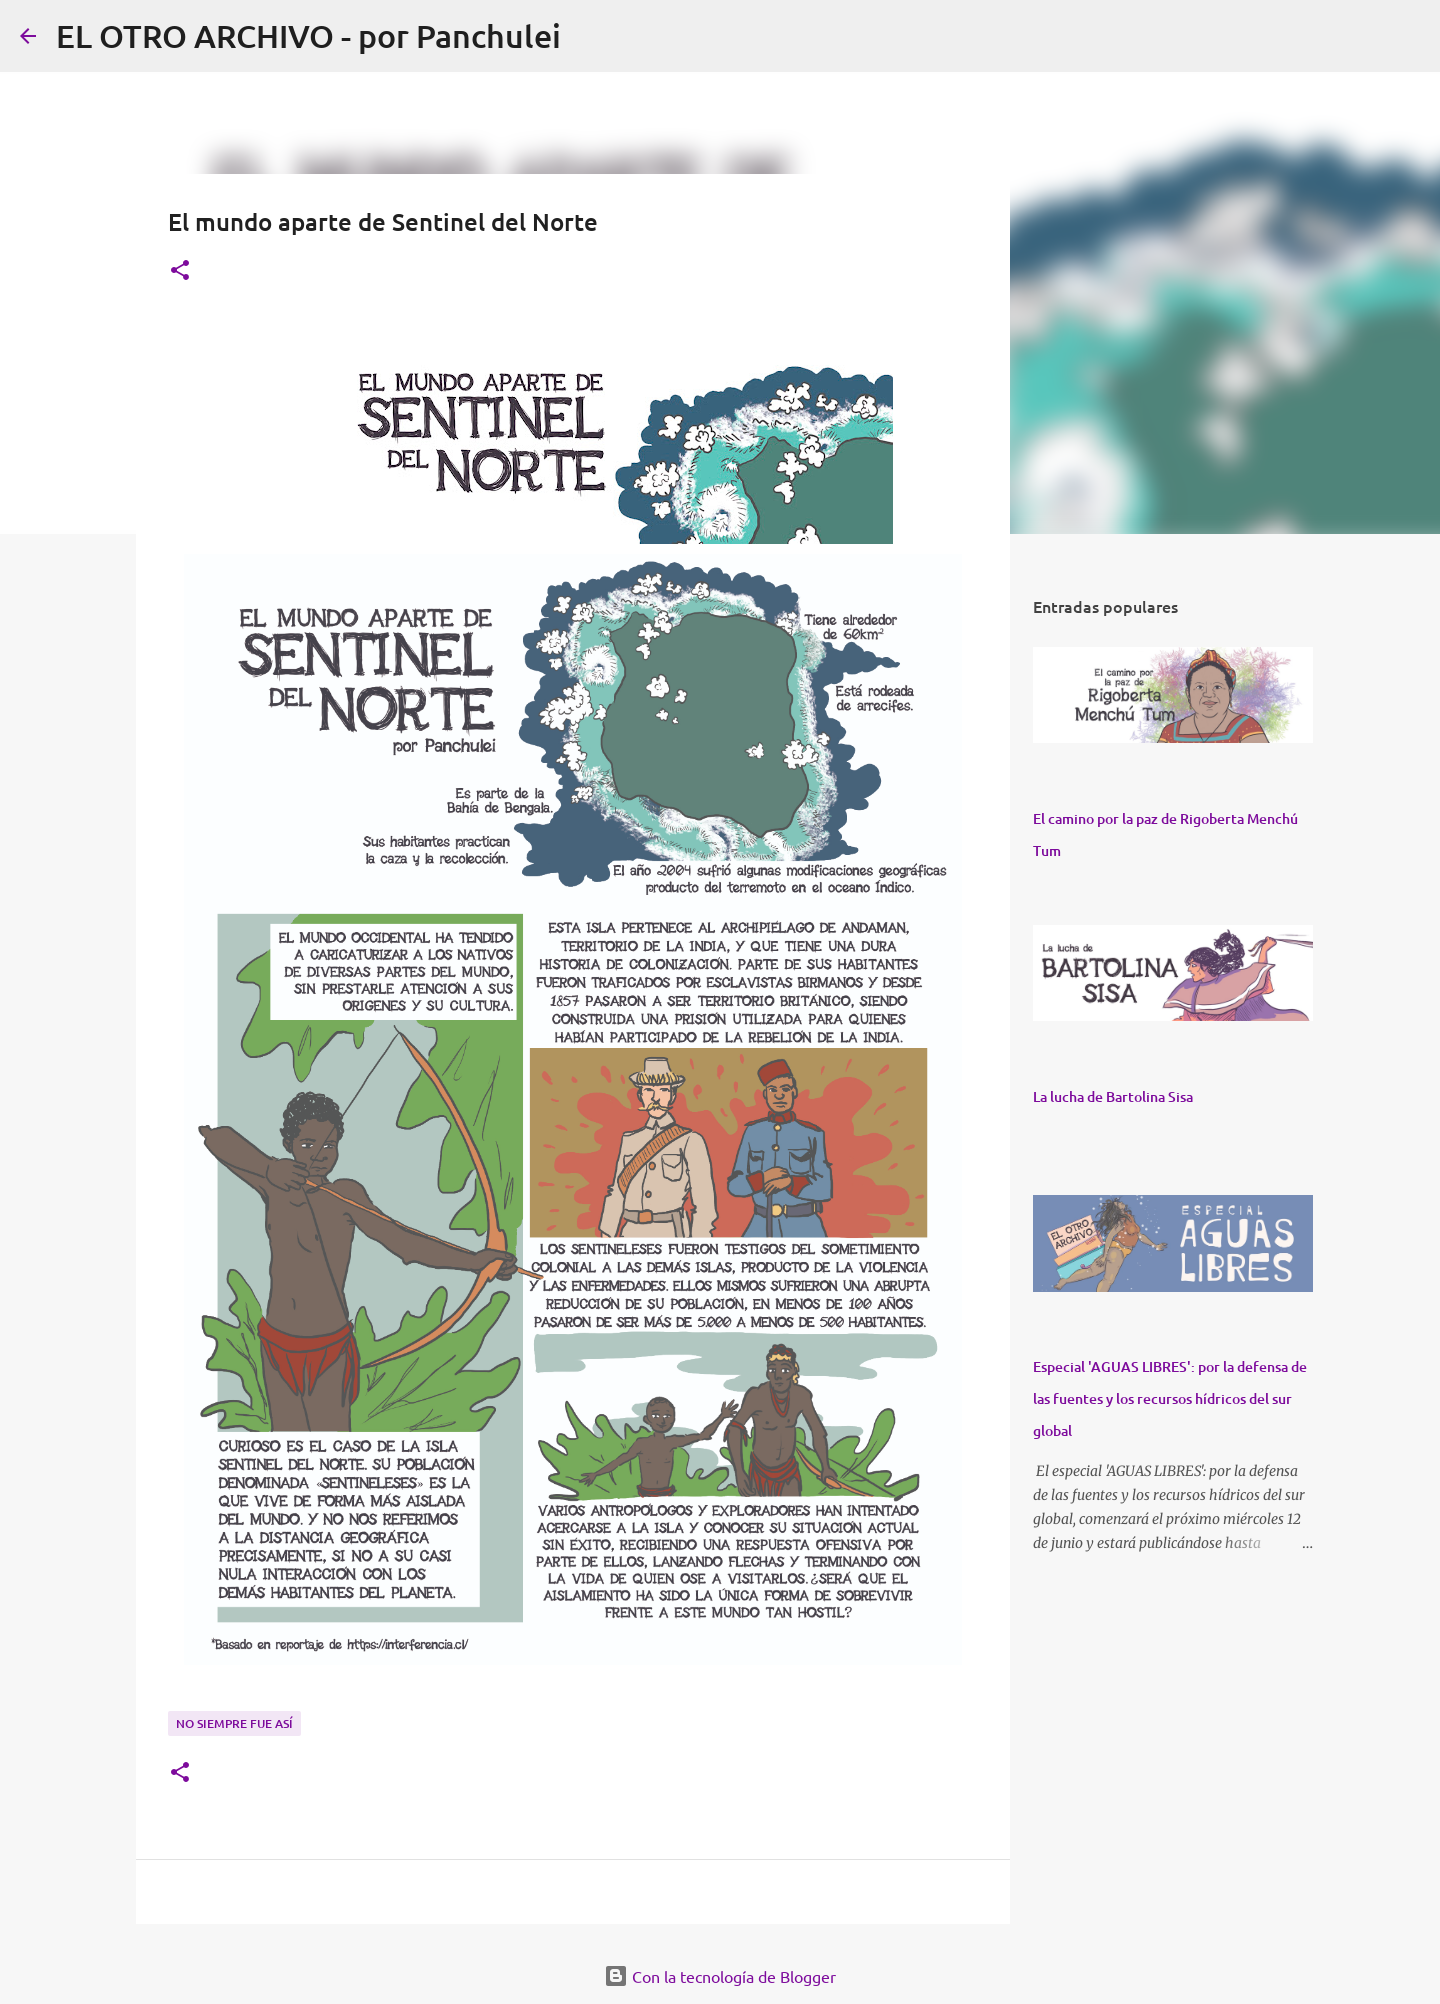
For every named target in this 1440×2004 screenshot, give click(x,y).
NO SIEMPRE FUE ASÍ (234, 1723)
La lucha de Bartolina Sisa (1113, 1096)
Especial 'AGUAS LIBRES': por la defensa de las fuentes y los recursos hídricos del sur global (1170, 1398)
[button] (180, 271)
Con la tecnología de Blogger (720, 1976)
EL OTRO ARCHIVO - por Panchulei (308, 35)
